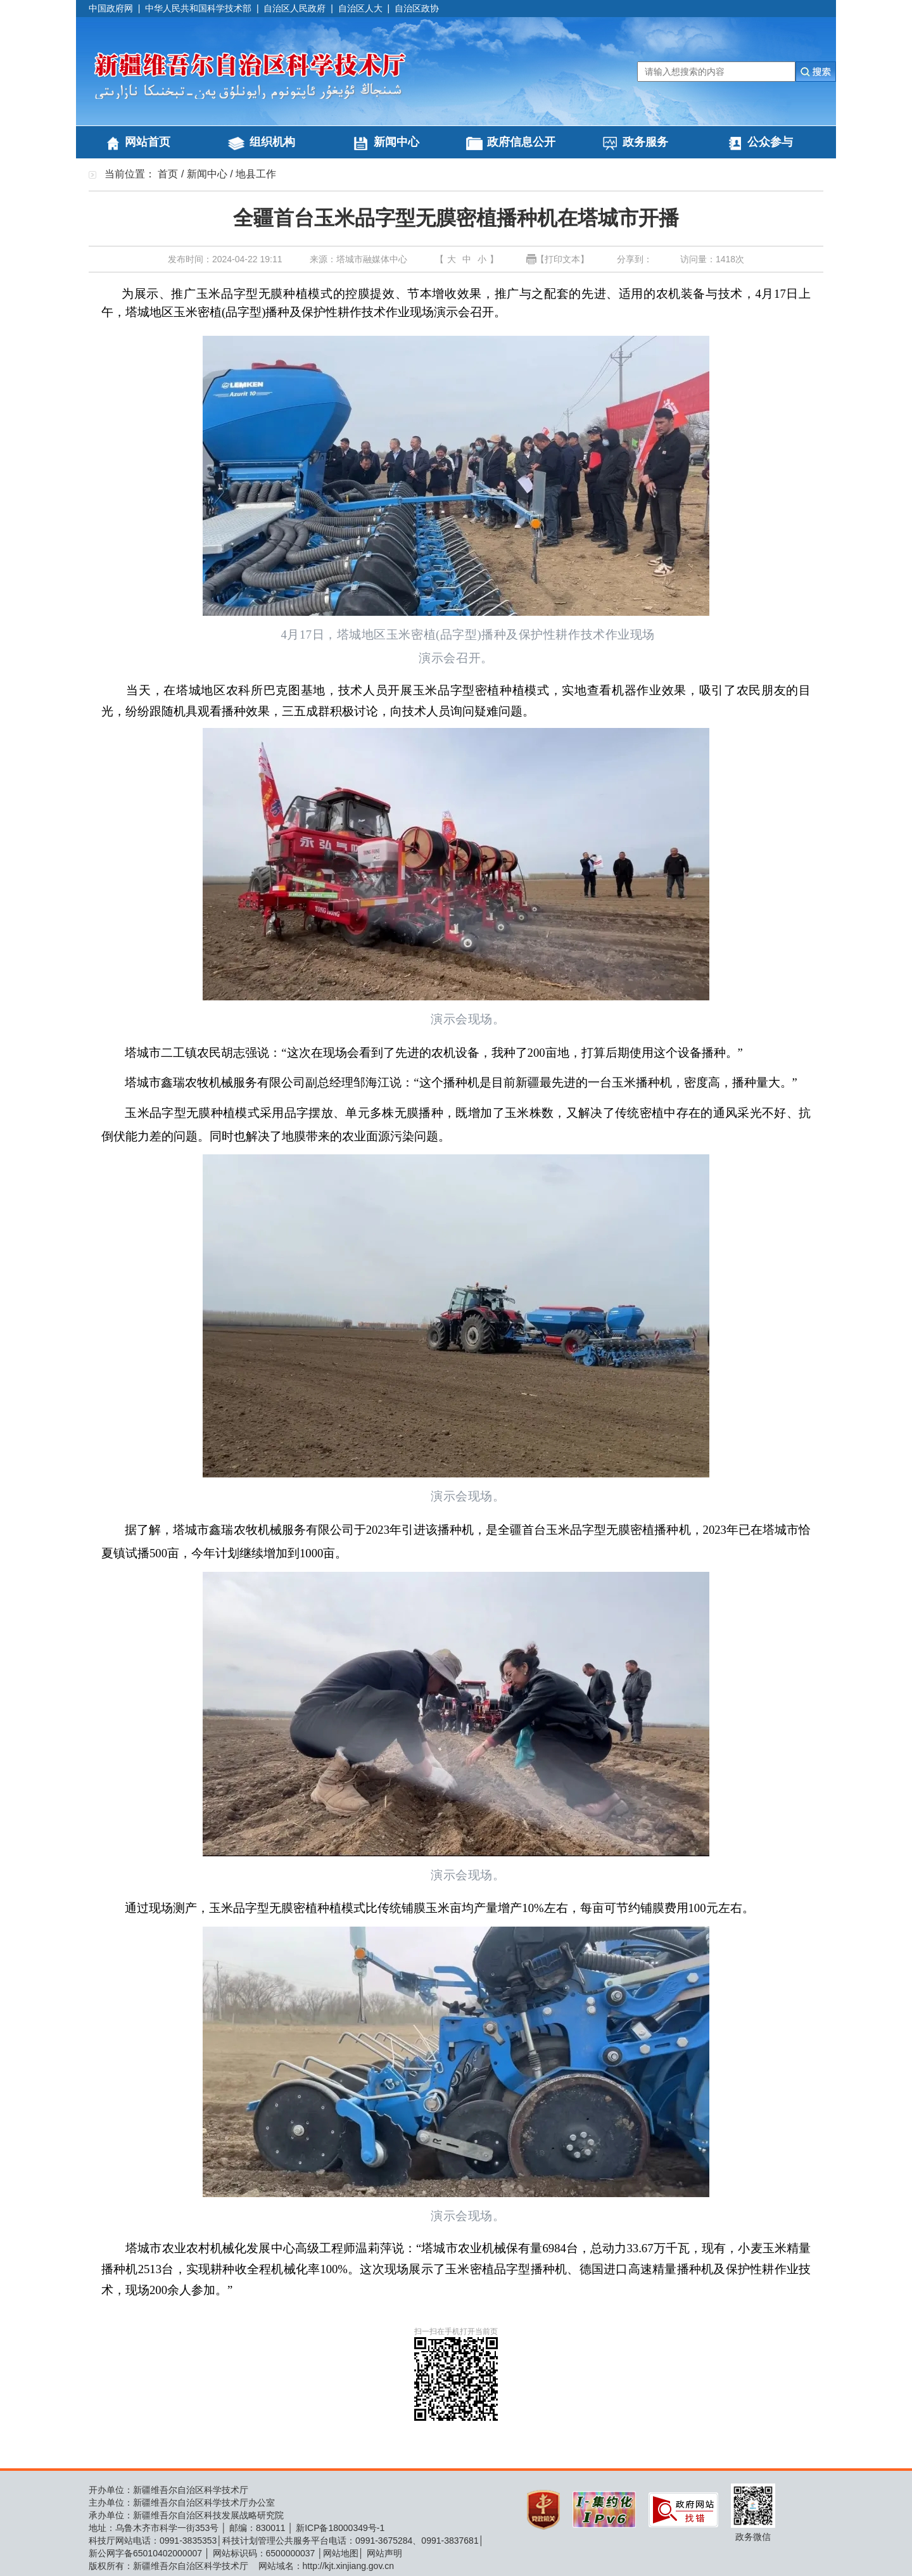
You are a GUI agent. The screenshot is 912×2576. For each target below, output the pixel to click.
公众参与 (770, 142)
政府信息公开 (521, 142)
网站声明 (384, 2553)
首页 (168, 174)
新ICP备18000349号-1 (340, 2528)
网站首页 (147, 142)
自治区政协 (417, 8)
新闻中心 (396, 142)
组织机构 (272, 142)
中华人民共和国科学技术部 (198, 8)
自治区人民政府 (294, 8)
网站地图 (340, 2553)
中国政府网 (111, 8)
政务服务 (645, 142)
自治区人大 (360, 8)
